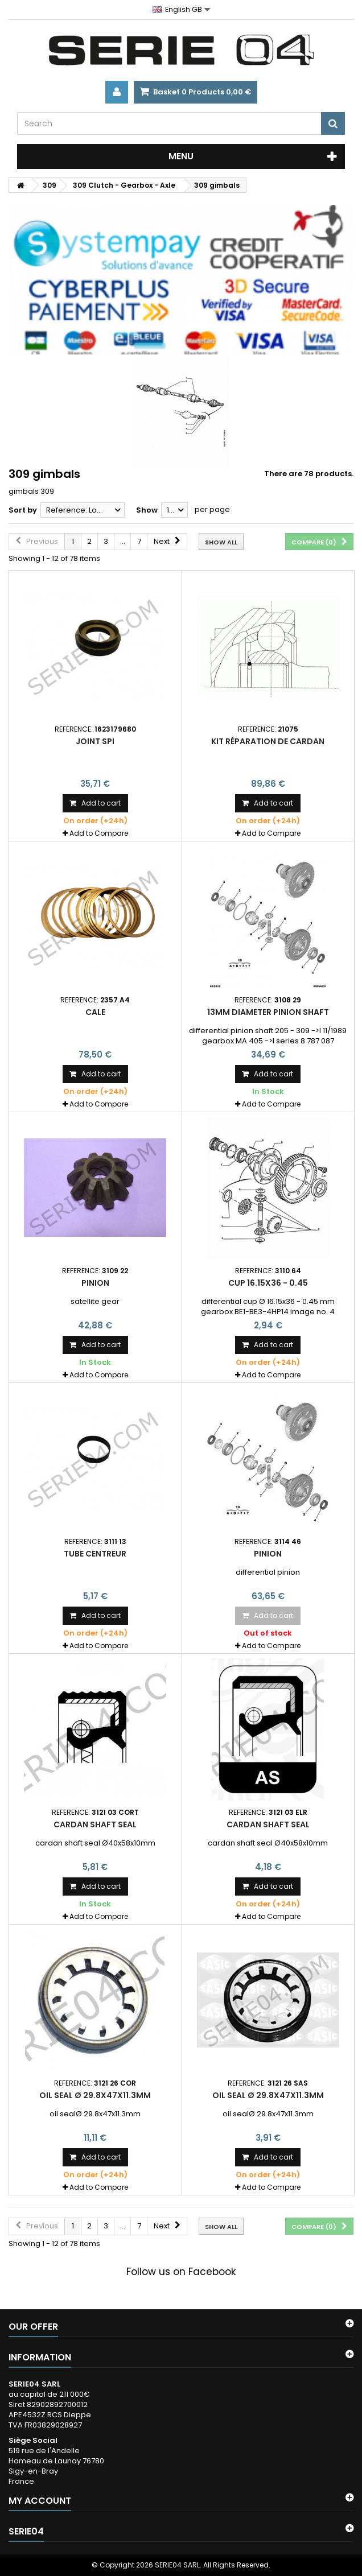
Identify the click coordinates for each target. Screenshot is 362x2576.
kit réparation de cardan (267, 741)
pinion (95, 1283)
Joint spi (95, 741)
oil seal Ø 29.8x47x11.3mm (95, 2095)
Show (147, 510)
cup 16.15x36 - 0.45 (268, 1283)
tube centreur (95, 1553)
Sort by (23, 510)
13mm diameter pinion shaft (268, 1012)
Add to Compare (98, 833)
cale (95, 1012)
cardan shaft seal (95, 1824)
